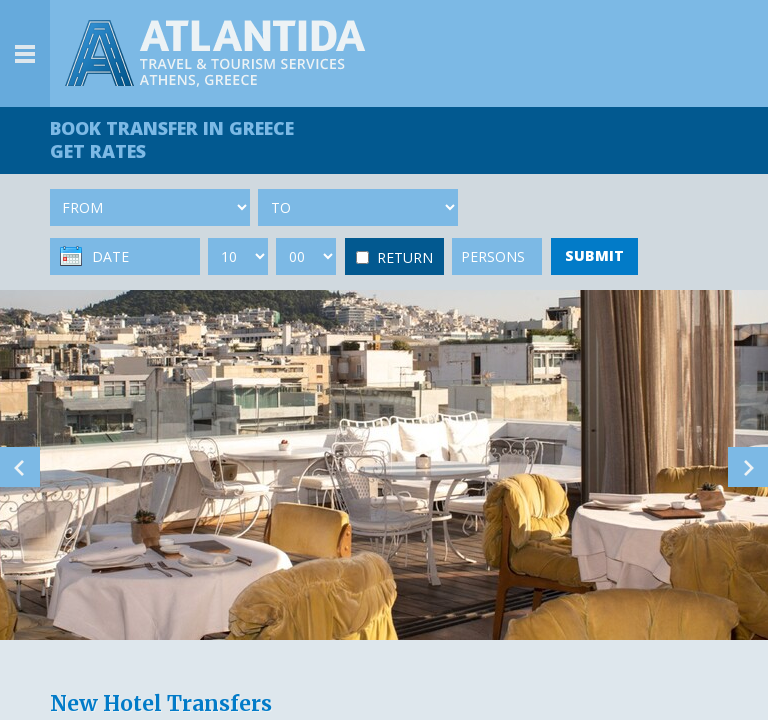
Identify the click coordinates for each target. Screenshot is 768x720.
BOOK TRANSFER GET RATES (172, 139)
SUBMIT (594, 255)
